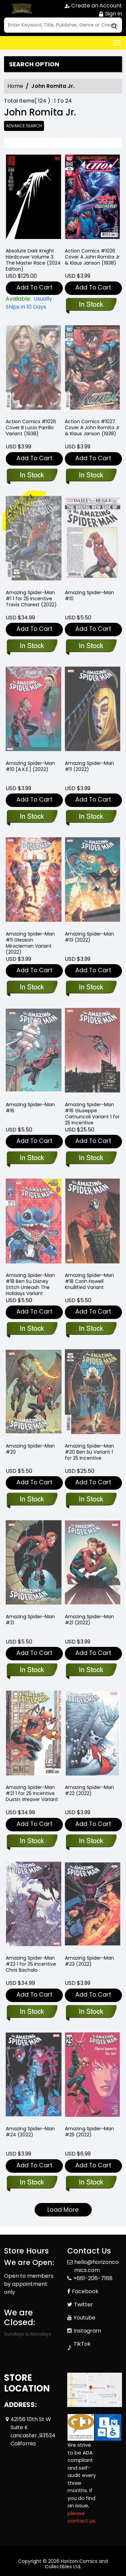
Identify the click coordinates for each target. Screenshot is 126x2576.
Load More (63, 2209)
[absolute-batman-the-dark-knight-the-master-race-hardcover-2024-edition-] (33, 198)
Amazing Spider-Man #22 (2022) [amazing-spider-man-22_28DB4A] (89, 1790)
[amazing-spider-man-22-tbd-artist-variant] (32, 2012)
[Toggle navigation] (117, 42)
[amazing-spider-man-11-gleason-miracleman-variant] (32, 988)
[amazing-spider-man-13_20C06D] (91, 988)
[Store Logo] (21, 8)
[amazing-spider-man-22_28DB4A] (91, 1841)
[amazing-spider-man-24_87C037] (32, 2183)
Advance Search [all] (24, 126)
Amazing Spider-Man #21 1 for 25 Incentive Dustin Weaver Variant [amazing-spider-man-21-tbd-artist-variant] (32, 1793)
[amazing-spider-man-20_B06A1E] (32, 1500)
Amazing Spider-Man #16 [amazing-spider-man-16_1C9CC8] (30, 1107)
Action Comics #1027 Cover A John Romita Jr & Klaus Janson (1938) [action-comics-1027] (92, 427)
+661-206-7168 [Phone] (93, 2278)
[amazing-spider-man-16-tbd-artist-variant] (91, 1158)
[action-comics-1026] (93, 198)
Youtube (84, 2317)
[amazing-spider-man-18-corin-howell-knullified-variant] (91, 1329)
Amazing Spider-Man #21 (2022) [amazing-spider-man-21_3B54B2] (89, 1620)
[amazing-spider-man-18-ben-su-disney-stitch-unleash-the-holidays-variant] (32, 1329)
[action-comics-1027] (91, 476)
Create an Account (93, 5)
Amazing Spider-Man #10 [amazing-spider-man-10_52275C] (89, 595)
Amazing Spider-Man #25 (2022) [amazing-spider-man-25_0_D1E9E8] (89, 2132)
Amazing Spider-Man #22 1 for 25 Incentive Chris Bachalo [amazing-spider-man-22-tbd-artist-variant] (31, 1964)
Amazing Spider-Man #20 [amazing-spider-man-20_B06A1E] (30, 1449)
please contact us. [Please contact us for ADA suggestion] (82, 2517)
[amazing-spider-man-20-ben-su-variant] (91, 1500)
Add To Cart (34, 287)
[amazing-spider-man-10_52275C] (91, 646)
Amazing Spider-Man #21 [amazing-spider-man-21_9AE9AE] (30, 1620)
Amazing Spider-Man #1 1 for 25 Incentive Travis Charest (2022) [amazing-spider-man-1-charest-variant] (31, 598)
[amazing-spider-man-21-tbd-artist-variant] (32, 1841)
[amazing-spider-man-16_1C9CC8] (32, 1158)
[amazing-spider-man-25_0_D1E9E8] (91, 2183)
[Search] (63, 25)
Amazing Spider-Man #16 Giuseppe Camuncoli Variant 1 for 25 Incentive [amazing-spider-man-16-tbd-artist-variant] (92, 1113)
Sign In (110, 14)
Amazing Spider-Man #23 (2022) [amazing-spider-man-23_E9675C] (89, 1961)
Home (15, 86)
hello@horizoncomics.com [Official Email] (96, 2266)
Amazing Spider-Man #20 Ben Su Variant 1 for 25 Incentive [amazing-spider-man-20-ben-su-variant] (89, 1452)
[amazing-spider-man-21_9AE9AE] (32, 1670)
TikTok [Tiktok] (82, 2344)
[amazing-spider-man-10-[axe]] (32, 817)
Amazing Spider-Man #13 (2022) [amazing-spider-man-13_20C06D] (89, 937)
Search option (34, 64)
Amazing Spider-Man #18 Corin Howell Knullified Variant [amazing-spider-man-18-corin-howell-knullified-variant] (89, 1281)
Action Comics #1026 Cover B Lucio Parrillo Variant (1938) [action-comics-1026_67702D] (31, 427)
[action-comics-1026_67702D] (32, 476)
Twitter (83, 2304)
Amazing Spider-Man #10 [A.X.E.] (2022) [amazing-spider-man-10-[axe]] (30, 766)
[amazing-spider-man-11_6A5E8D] (91, 817)
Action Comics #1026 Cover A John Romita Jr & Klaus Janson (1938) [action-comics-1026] (92, 257)
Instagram (87, 2331)
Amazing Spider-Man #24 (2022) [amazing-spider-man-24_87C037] (30, 2132)
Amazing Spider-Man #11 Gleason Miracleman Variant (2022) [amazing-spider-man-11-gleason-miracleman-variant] (30, 943)
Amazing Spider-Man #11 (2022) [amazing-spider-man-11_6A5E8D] (89, 766)
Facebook (85, 2291)
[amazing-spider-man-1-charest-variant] (32, 646)
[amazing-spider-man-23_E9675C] (91, 2012)
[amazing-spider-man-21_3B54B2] (91, 1670)
